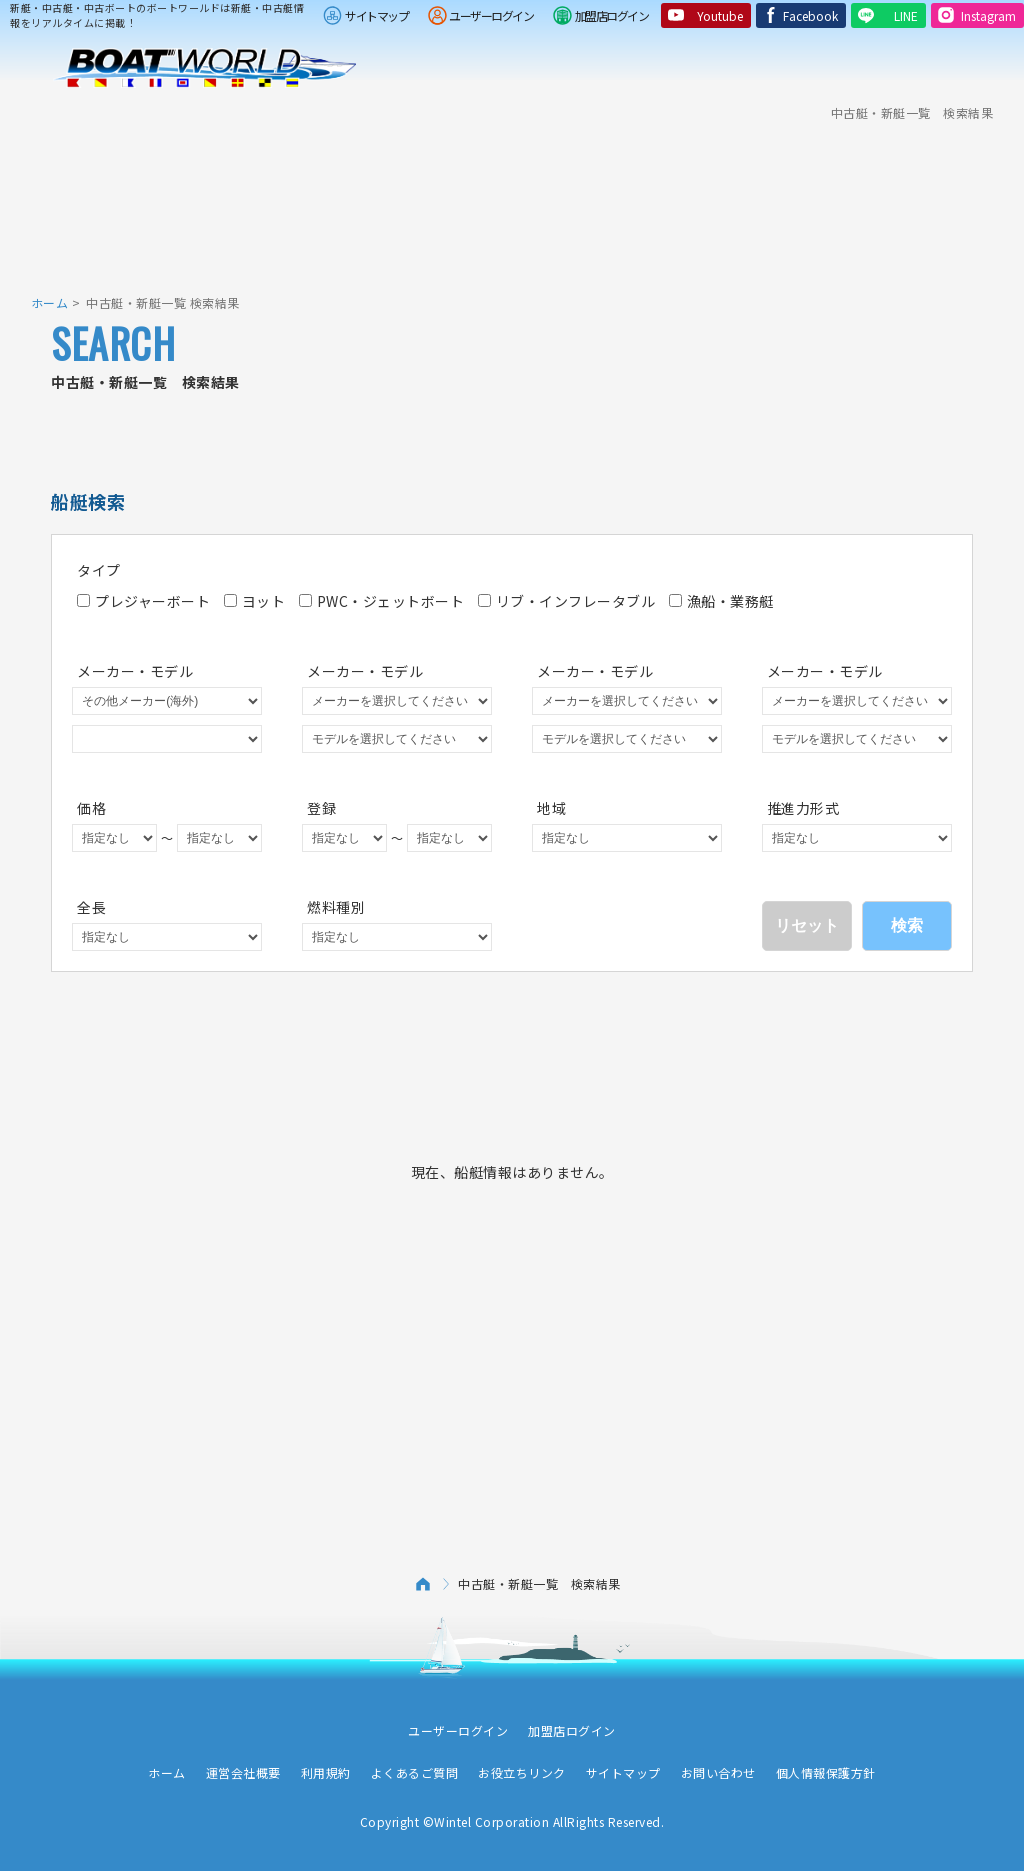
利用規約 (326, 1772)
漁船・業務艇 (721, 601)
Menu (996, 68)
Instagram (988, 15)
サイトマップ (376, 15)
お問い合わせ (718, 1772)
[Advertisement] (512, 195)
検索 (907, 925)
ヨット (255, 601)
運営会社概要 (243, 1772)
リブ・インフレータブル (567, 601)
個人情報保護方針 (826, 1772)
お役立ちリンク (522, 1772)
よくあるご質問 (415, 1772)
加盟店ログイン (612, 15)
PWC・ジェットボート (382, 601)
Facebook (810, 15)
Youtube (720, 15)
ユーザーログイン (491, 15)
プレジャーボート (143, 601)
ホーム (50, 302)
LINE (906, 15)
